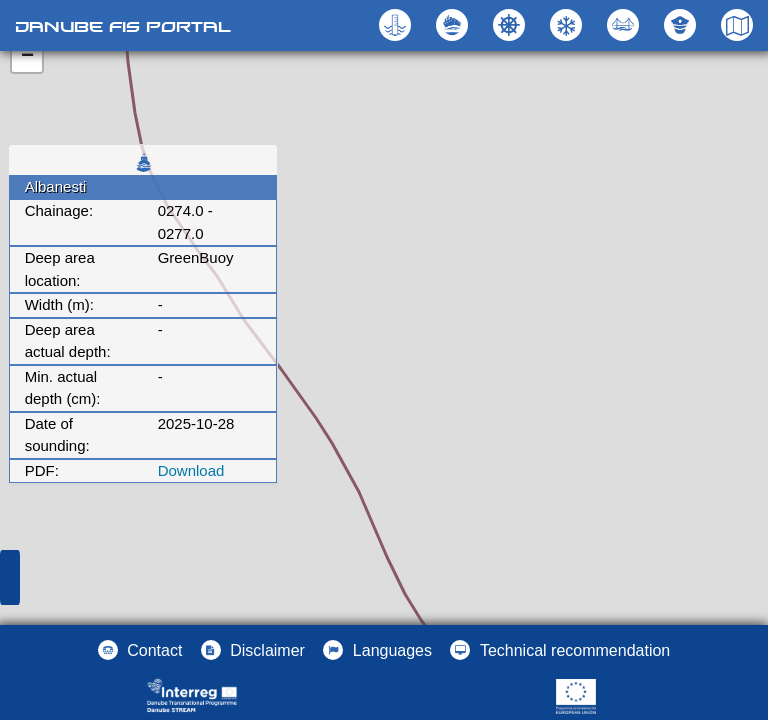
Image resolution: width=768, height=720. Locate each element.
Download (191, 470)
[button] (625, 25)
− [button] (27, 57)
